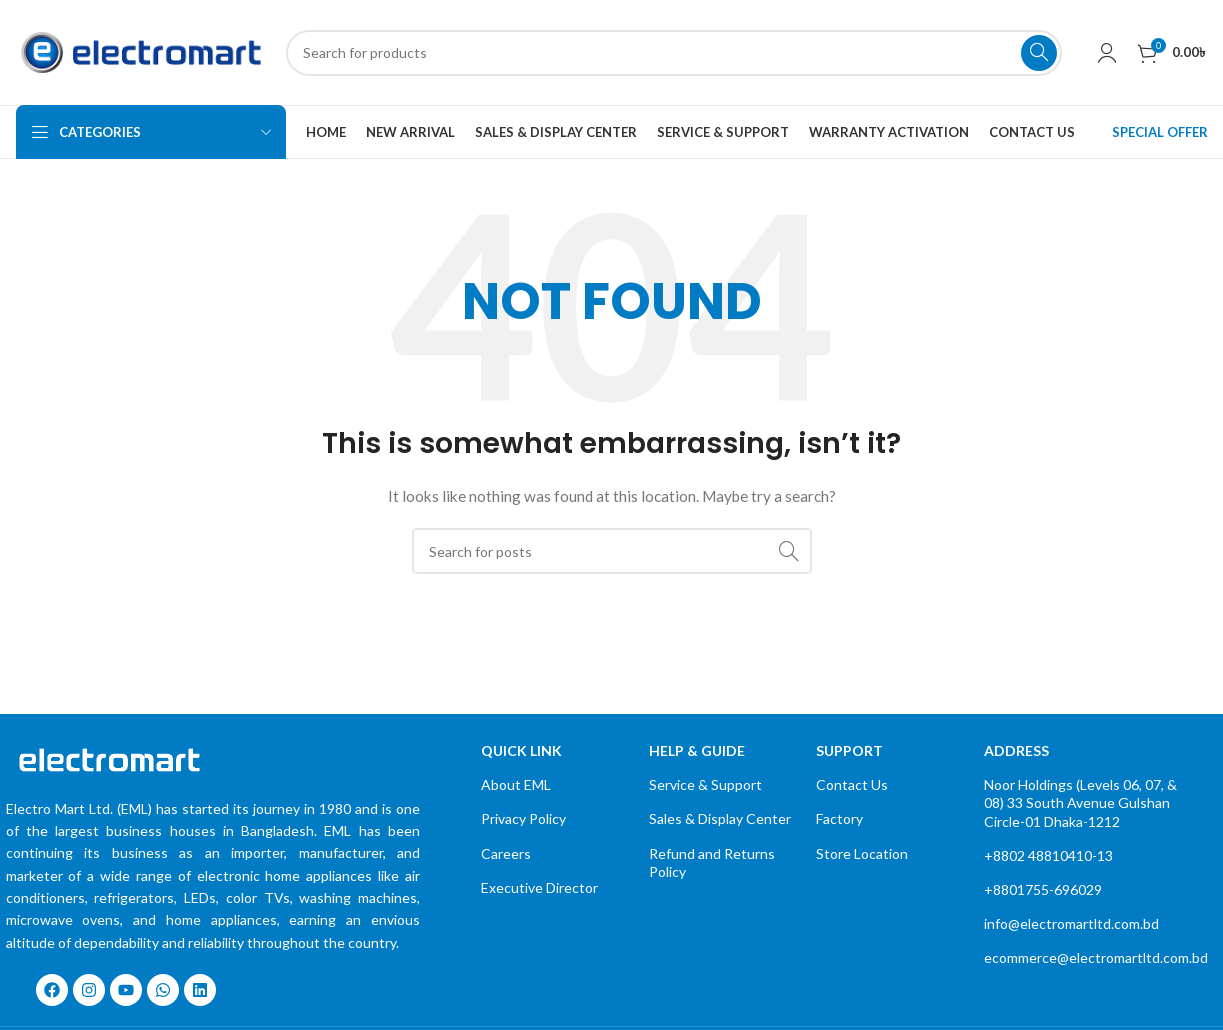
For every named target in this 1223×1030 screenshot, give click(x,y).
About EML (516, 784)
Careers (506, 853)
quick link (521, 750)
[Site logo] (141, 50)
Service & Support (705, 784)
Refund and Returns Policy (712, 862)
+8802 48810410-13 (1048, 855)
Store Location (862, 853)
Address (1016, 750)
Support (849, 750)
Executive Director (539, 887)
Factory (839, 818)
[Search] (674, 53)
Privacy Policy (523, 818)
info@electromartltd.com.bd (1071, 923)
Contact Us (852, 784)
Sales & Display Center (720, 818)
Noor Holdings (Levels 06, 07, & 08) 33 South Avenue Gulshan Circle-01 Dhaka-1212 (1080, 802)
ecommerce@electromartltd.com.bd (1085, 957)
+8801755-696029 (1043, 889)
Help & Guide (697, 750)
